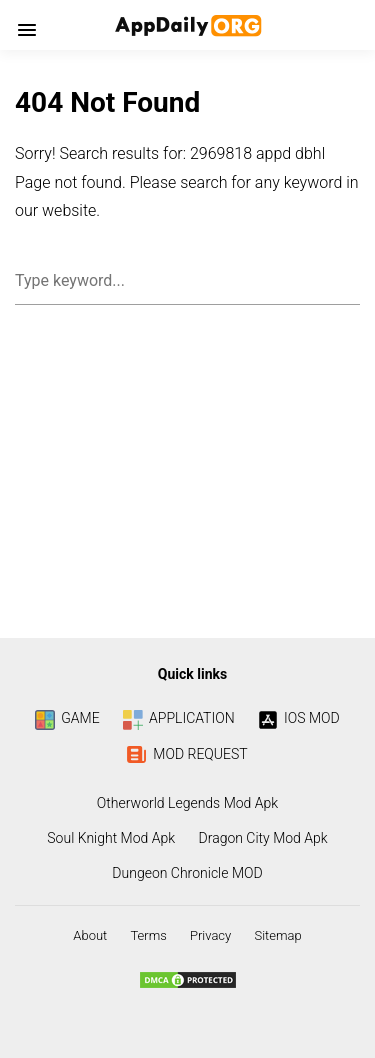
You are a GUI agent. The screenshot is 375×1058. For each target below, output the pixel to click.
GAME (67, 718)
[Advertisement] (187, 478)
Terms (148, 935)
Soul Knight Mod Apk (111, 838)
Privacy (210, 935)
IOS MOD (299, 718)
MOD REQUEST (187, 754)
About (90, 935)
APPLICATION (179, 718)
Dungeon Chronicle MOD (187, 873)
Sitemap (277, 935)
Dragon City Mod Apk (263, 838)
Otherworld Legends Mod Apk (187, 803)
